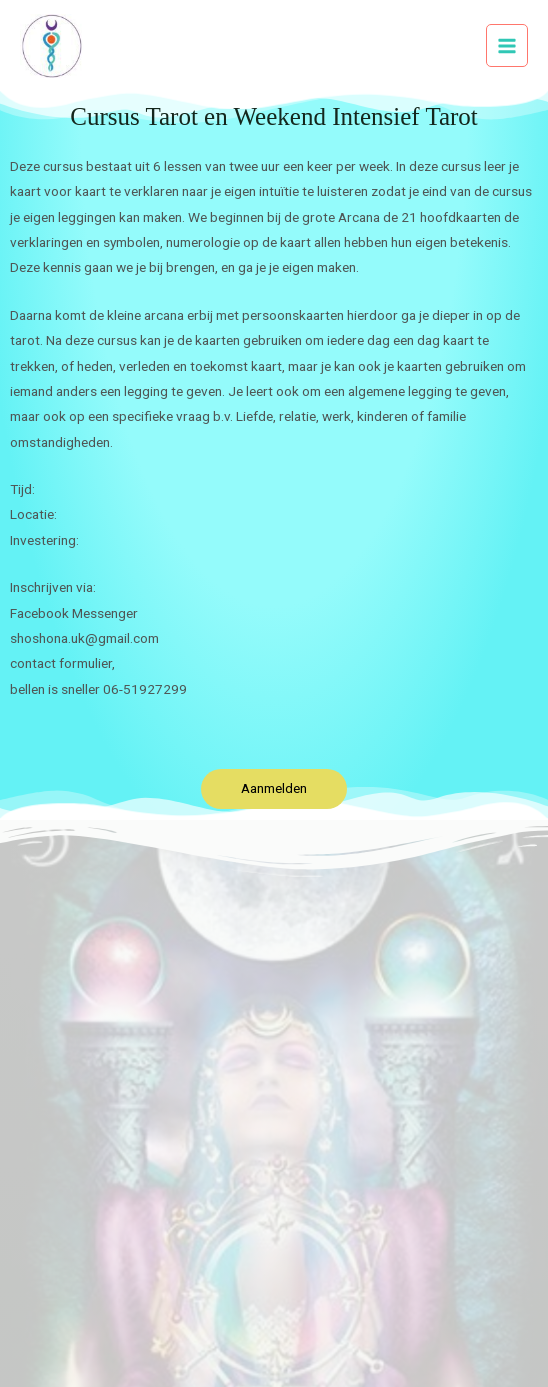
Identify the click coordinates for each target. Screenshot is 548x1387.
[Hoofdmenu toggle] (507, 45)
